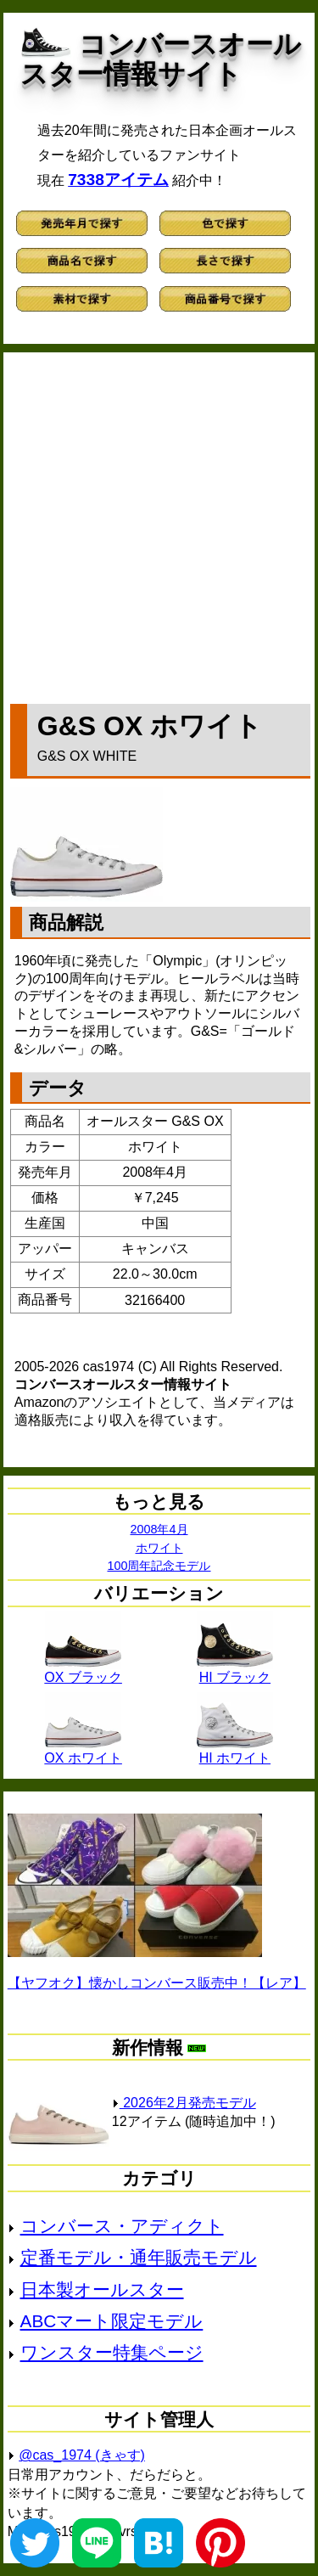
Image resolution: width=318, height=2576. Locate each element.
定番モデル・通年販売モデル (138, 2257)
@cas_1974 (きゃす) (82, 2455)
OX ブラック (83, 1671)
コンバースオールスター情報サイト (160, 59)
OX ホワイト (83, 1751)
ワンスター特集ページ (112, 2352)
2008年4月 (158, 1529)
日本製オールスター (102, 2289)
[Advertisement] (159, 524)
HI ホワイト (235, 1751)
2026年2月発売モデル (184, 2102)
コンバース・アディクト (122, 2226)
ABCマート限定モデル (112, 2321)
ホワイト (159, 1548)
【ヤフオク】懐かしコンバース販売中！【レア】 (157, 1983)
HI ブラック (235, 1671)
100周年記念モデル (158, 1565)
